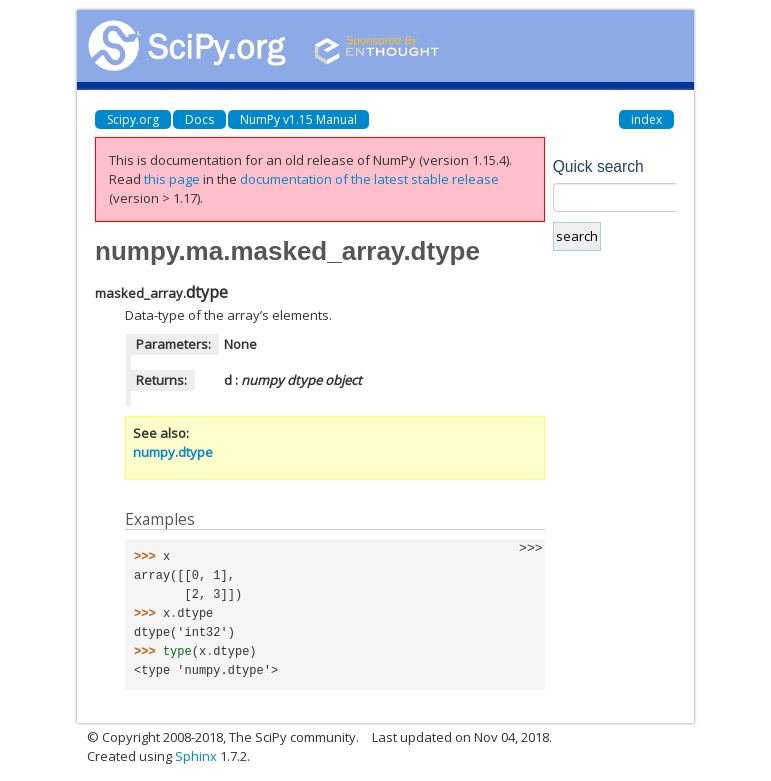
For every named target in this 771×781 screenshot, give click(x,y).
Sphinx (196, 756)
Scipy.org (133, 119)
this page (172, 179)
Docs (199, 119)
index (646, 119)
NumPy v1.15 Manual (298, 119)
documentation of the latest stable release (369, 179)
